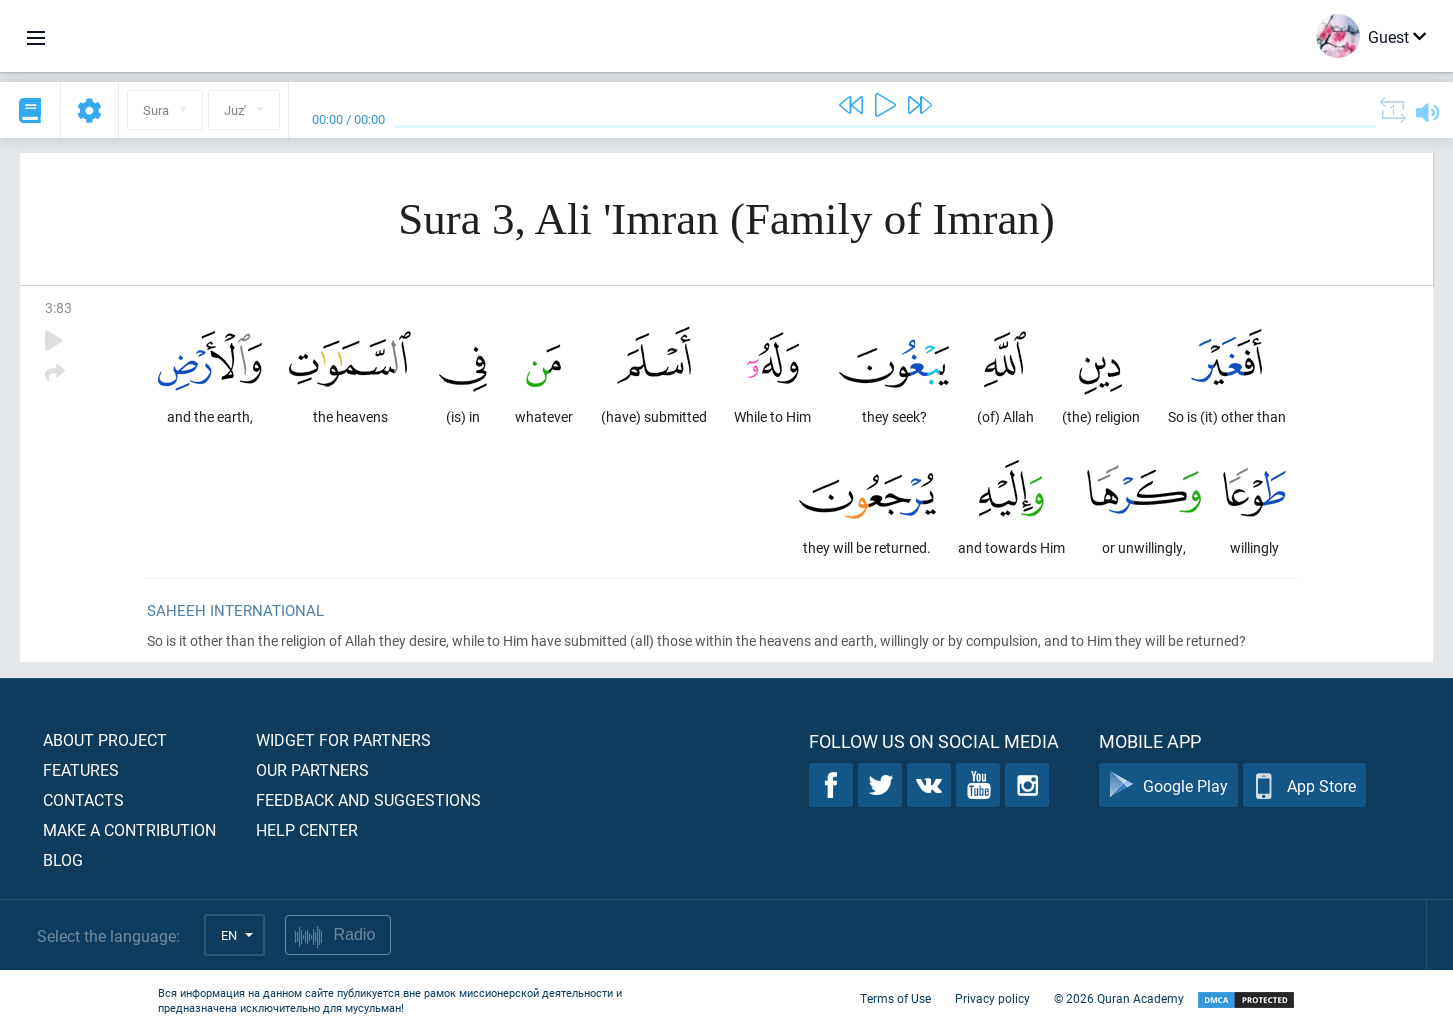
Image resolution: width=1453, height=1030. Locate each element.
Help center (307, 829)
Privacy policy (992, 998)
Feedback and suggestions (368, 799)
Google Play (1168, 785)
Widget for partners (343, 739)
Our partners (312, 769)
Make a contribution (129, 829)
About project (105, 739)
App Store (1304, 785)
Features (81, 769)
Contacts (83, 799)
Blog (63, 859)
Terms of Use (895, 998)
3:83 (58, 307)
